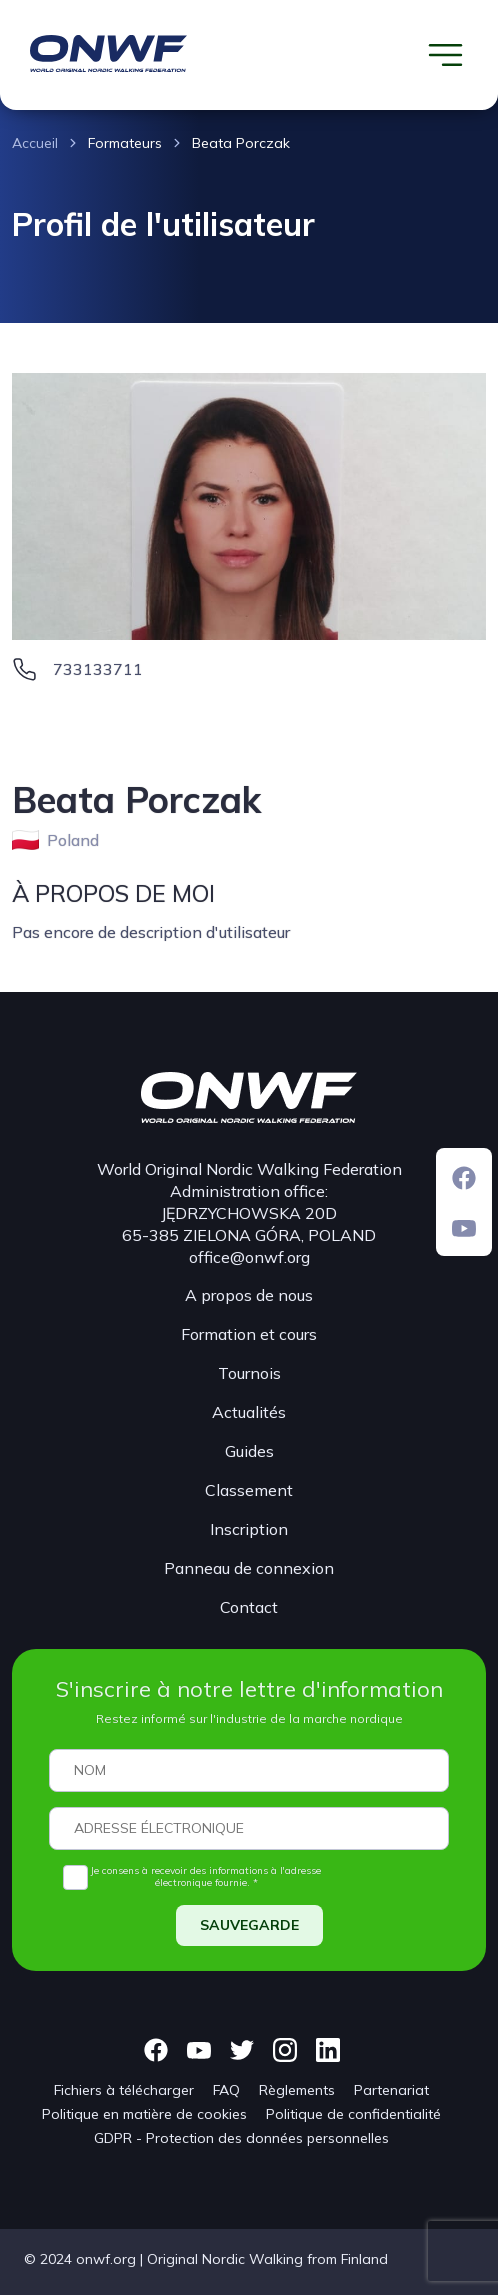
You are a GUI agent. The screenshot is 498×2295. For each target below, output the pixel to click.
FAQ (226, 2090)
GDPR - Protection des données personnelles (241, 2138)
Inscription (249, 1529)
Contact (249, 1607)
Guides (249, 1451)
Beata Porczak (241, 143)
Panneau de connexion (249, 1568)
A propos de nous (249, 1295)
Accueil (35, 143)
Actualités (249, 1412)
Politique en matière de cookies (144, 2114)
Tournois (249, 1373)
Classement (249, 1490)
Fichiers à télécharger (124, 2090)
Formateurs (125, 143)
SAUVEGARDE (249, 1925)
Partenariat (391, 2090)
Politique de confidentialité (353, 2114)
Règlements (297, 2090)
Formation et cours (249, 1334)
